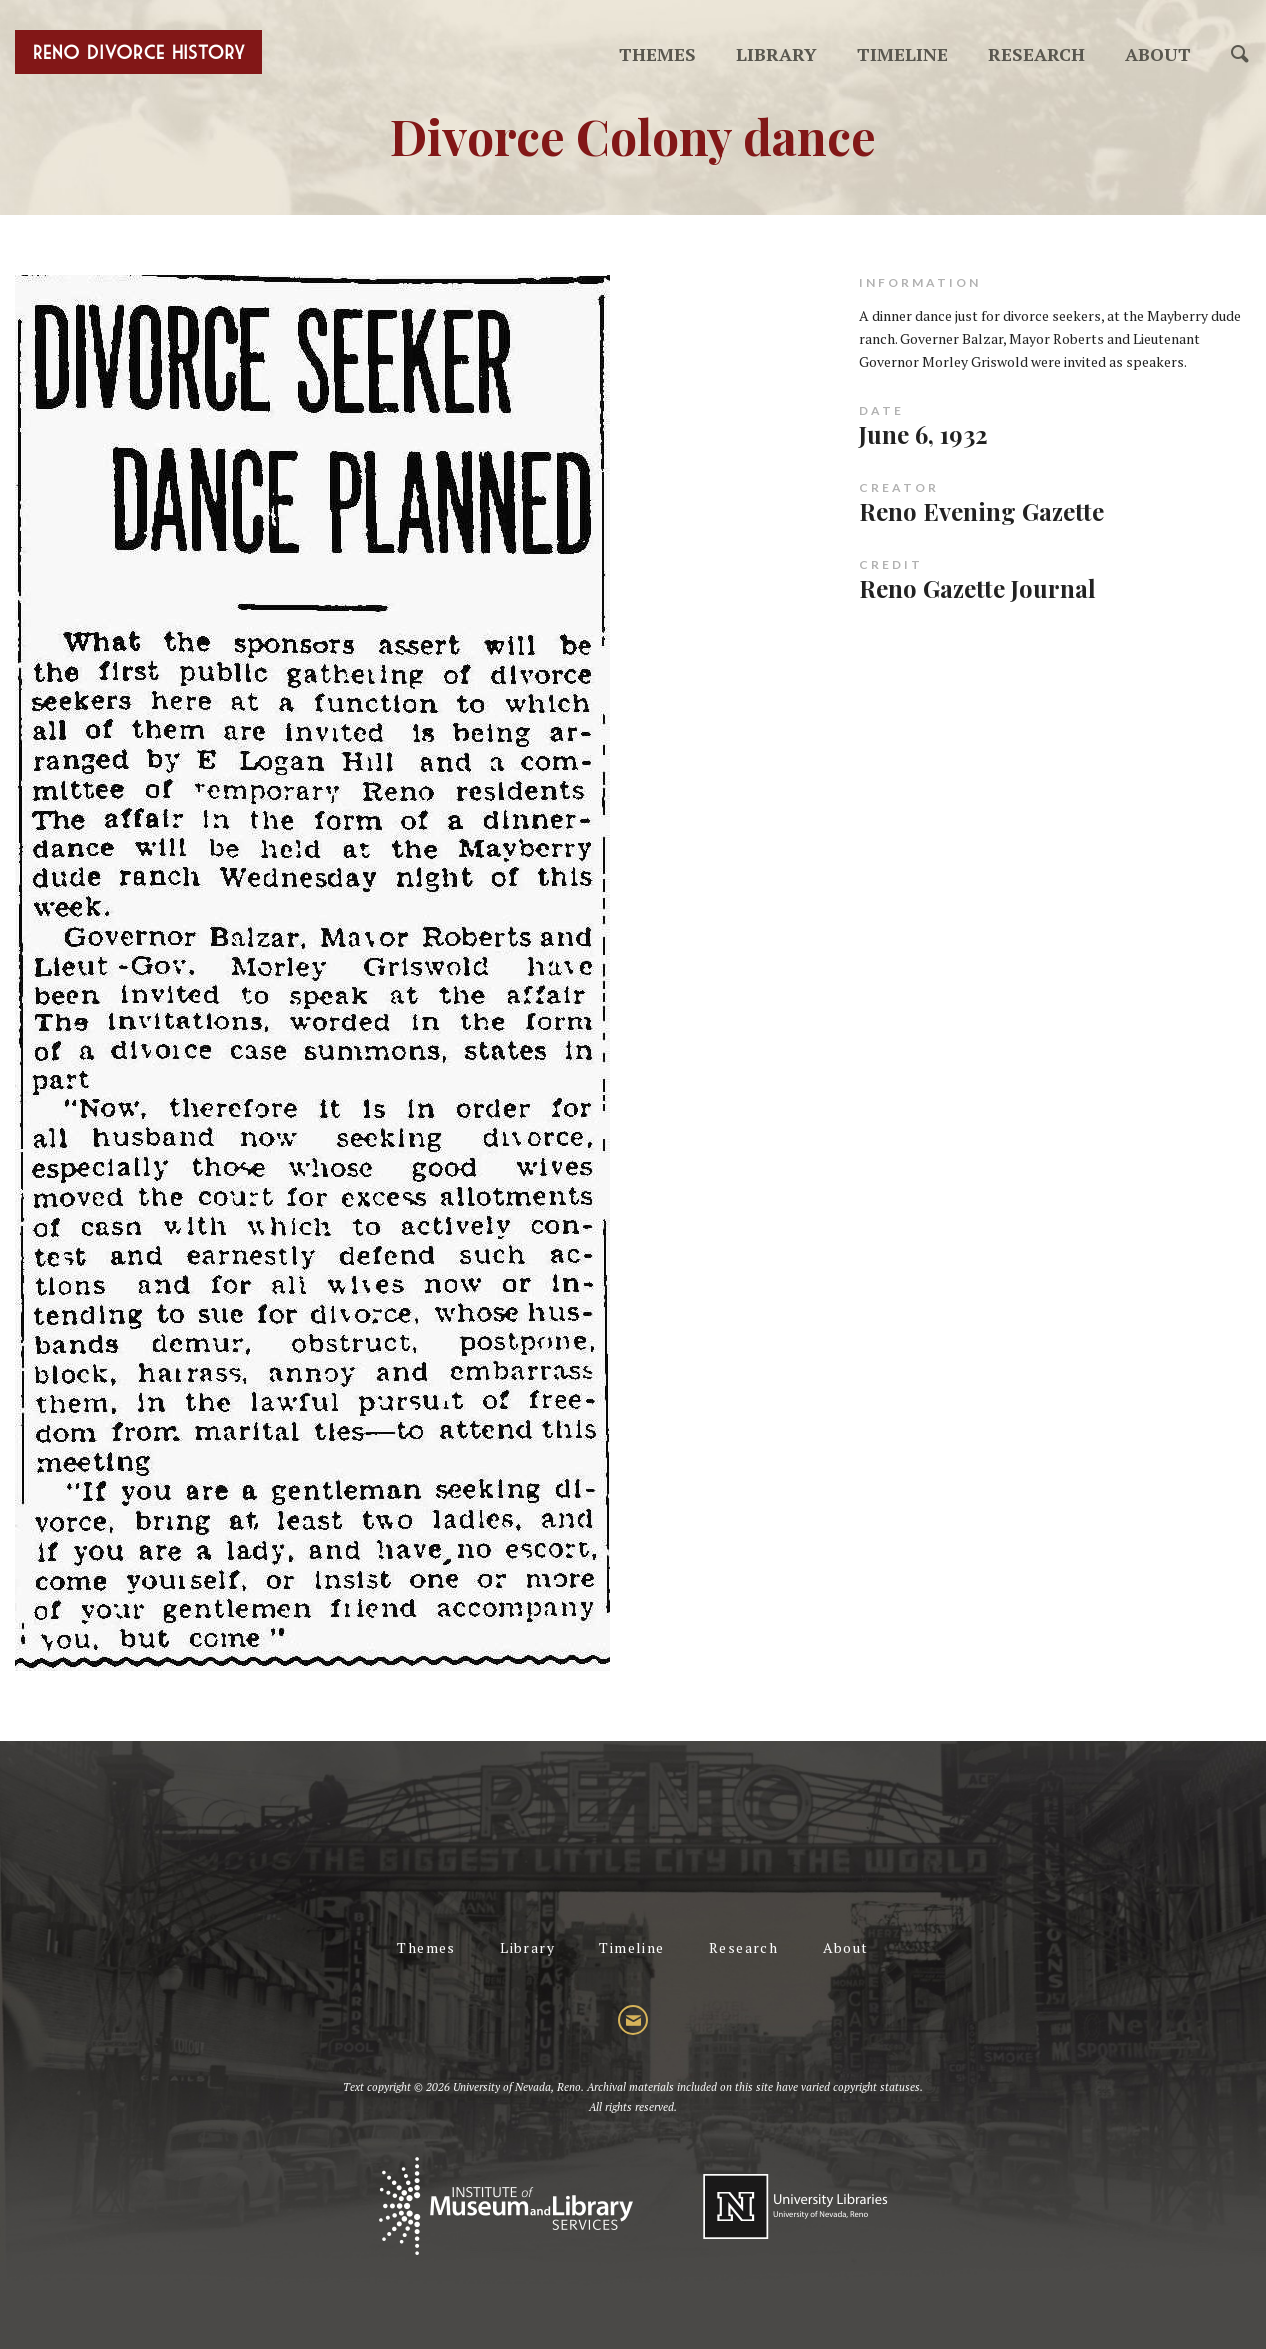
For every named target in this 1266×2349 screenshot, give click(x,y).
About (1158, 54)
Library (776, 54)
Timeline (902, 54)
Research (1036, 54)
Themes (657, 54)
